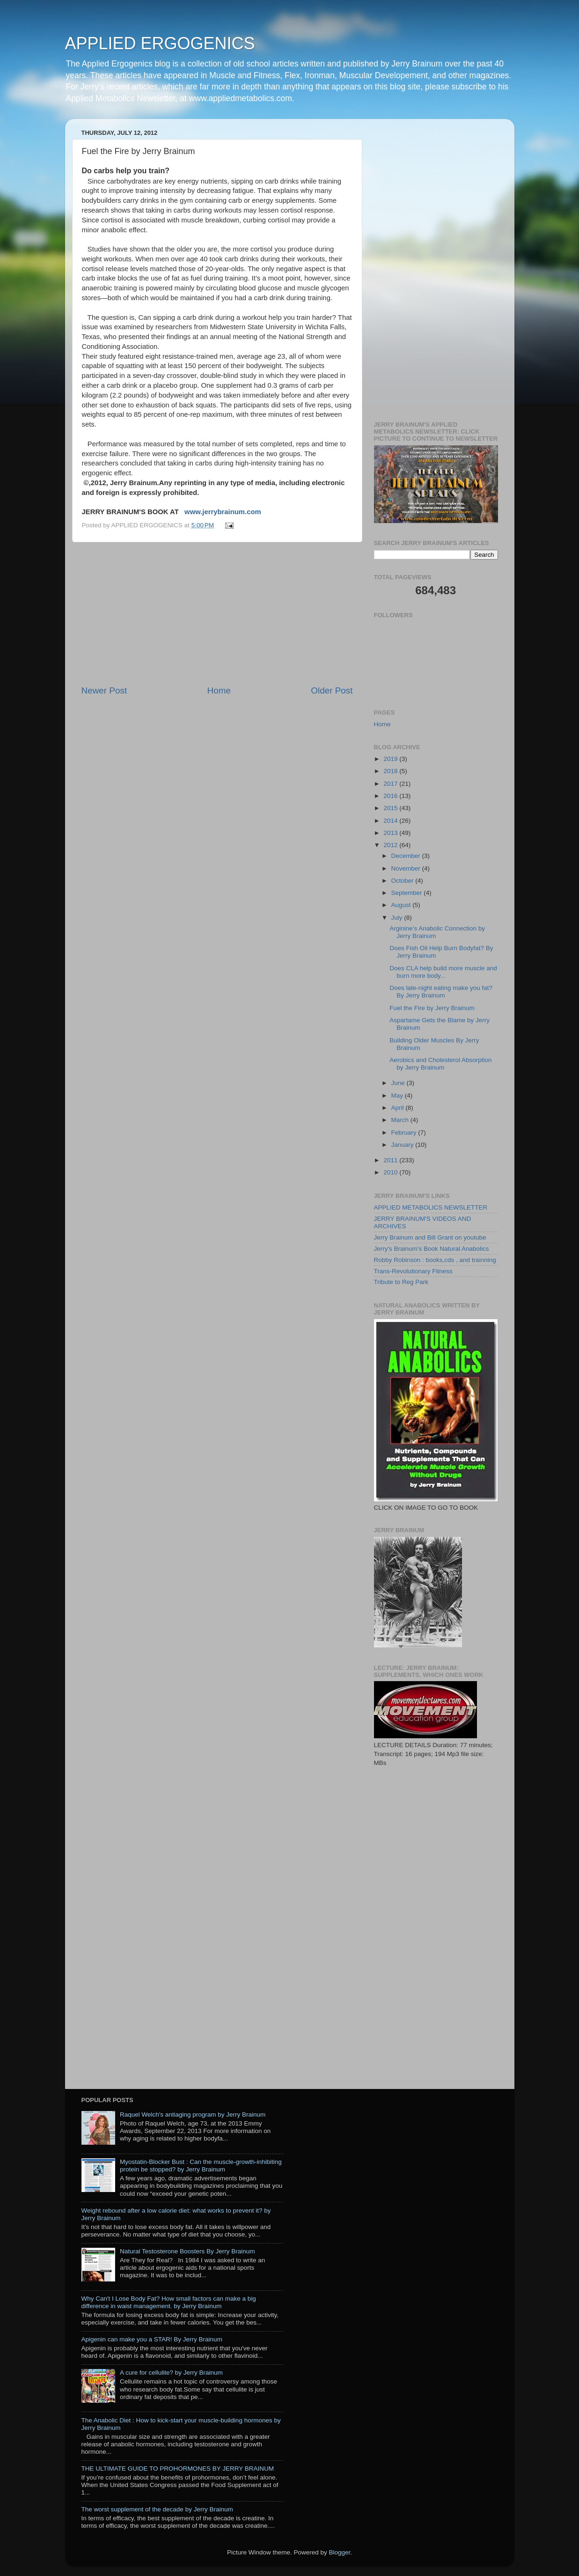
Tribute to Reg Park (401, 1281)
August (402, 904)
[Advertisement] (217, 613)
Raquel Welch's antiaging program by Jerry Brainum (192, 2114)
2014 (391, 820)
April (398, 1107)
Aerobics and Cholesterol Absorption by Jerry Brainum (440, 1063)
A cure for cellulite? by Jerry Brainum (171, 2372)
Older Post (331, 690)
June (399, 1082)
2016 (391, 795)
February (404, 1132)
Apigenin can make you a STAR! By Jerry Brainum (151, 2339)
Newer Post (104, 690)
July (397, 917)
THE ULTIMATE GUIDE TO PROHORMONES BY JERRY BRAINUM (177, 2468)
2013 (391, 832)
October (403, 880)
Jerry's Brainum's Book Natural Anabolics (431, 1248)
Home (219, 690)
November (406, 868)
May (398, 1095)
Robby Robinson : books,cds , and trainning (435, 1259)
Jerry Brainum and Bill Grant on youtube (430, 1237)
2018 (391, 771)
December (406, 855)
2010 (391, 1172)
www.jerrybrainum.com (222, 512)
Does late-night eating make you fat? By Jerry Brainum (440, 991)
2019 (391, 758)
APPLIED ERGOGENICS (160, 43)
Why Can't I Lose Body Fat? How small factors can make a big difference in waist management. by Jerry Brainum (168, 2302)
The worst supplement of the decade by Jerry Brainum (157, 2509)
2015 (391, 808)
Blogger (340, 2552)
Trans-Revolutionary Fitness (413, 1271)
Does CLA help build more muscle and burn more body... (443, 972)
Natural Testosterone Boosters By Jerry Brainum (187, 2251)
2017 (391, 783)
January (403, 1144)
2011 (391, 1160)
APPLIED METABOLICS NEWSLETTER (431, 1207)
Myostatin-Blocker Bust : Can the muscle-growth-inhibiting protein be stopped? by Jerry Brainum (201, 2165)
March (400, 1119)
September (407, 892)
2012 (391, 845)
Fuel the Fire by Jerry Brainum (432, 1007)
